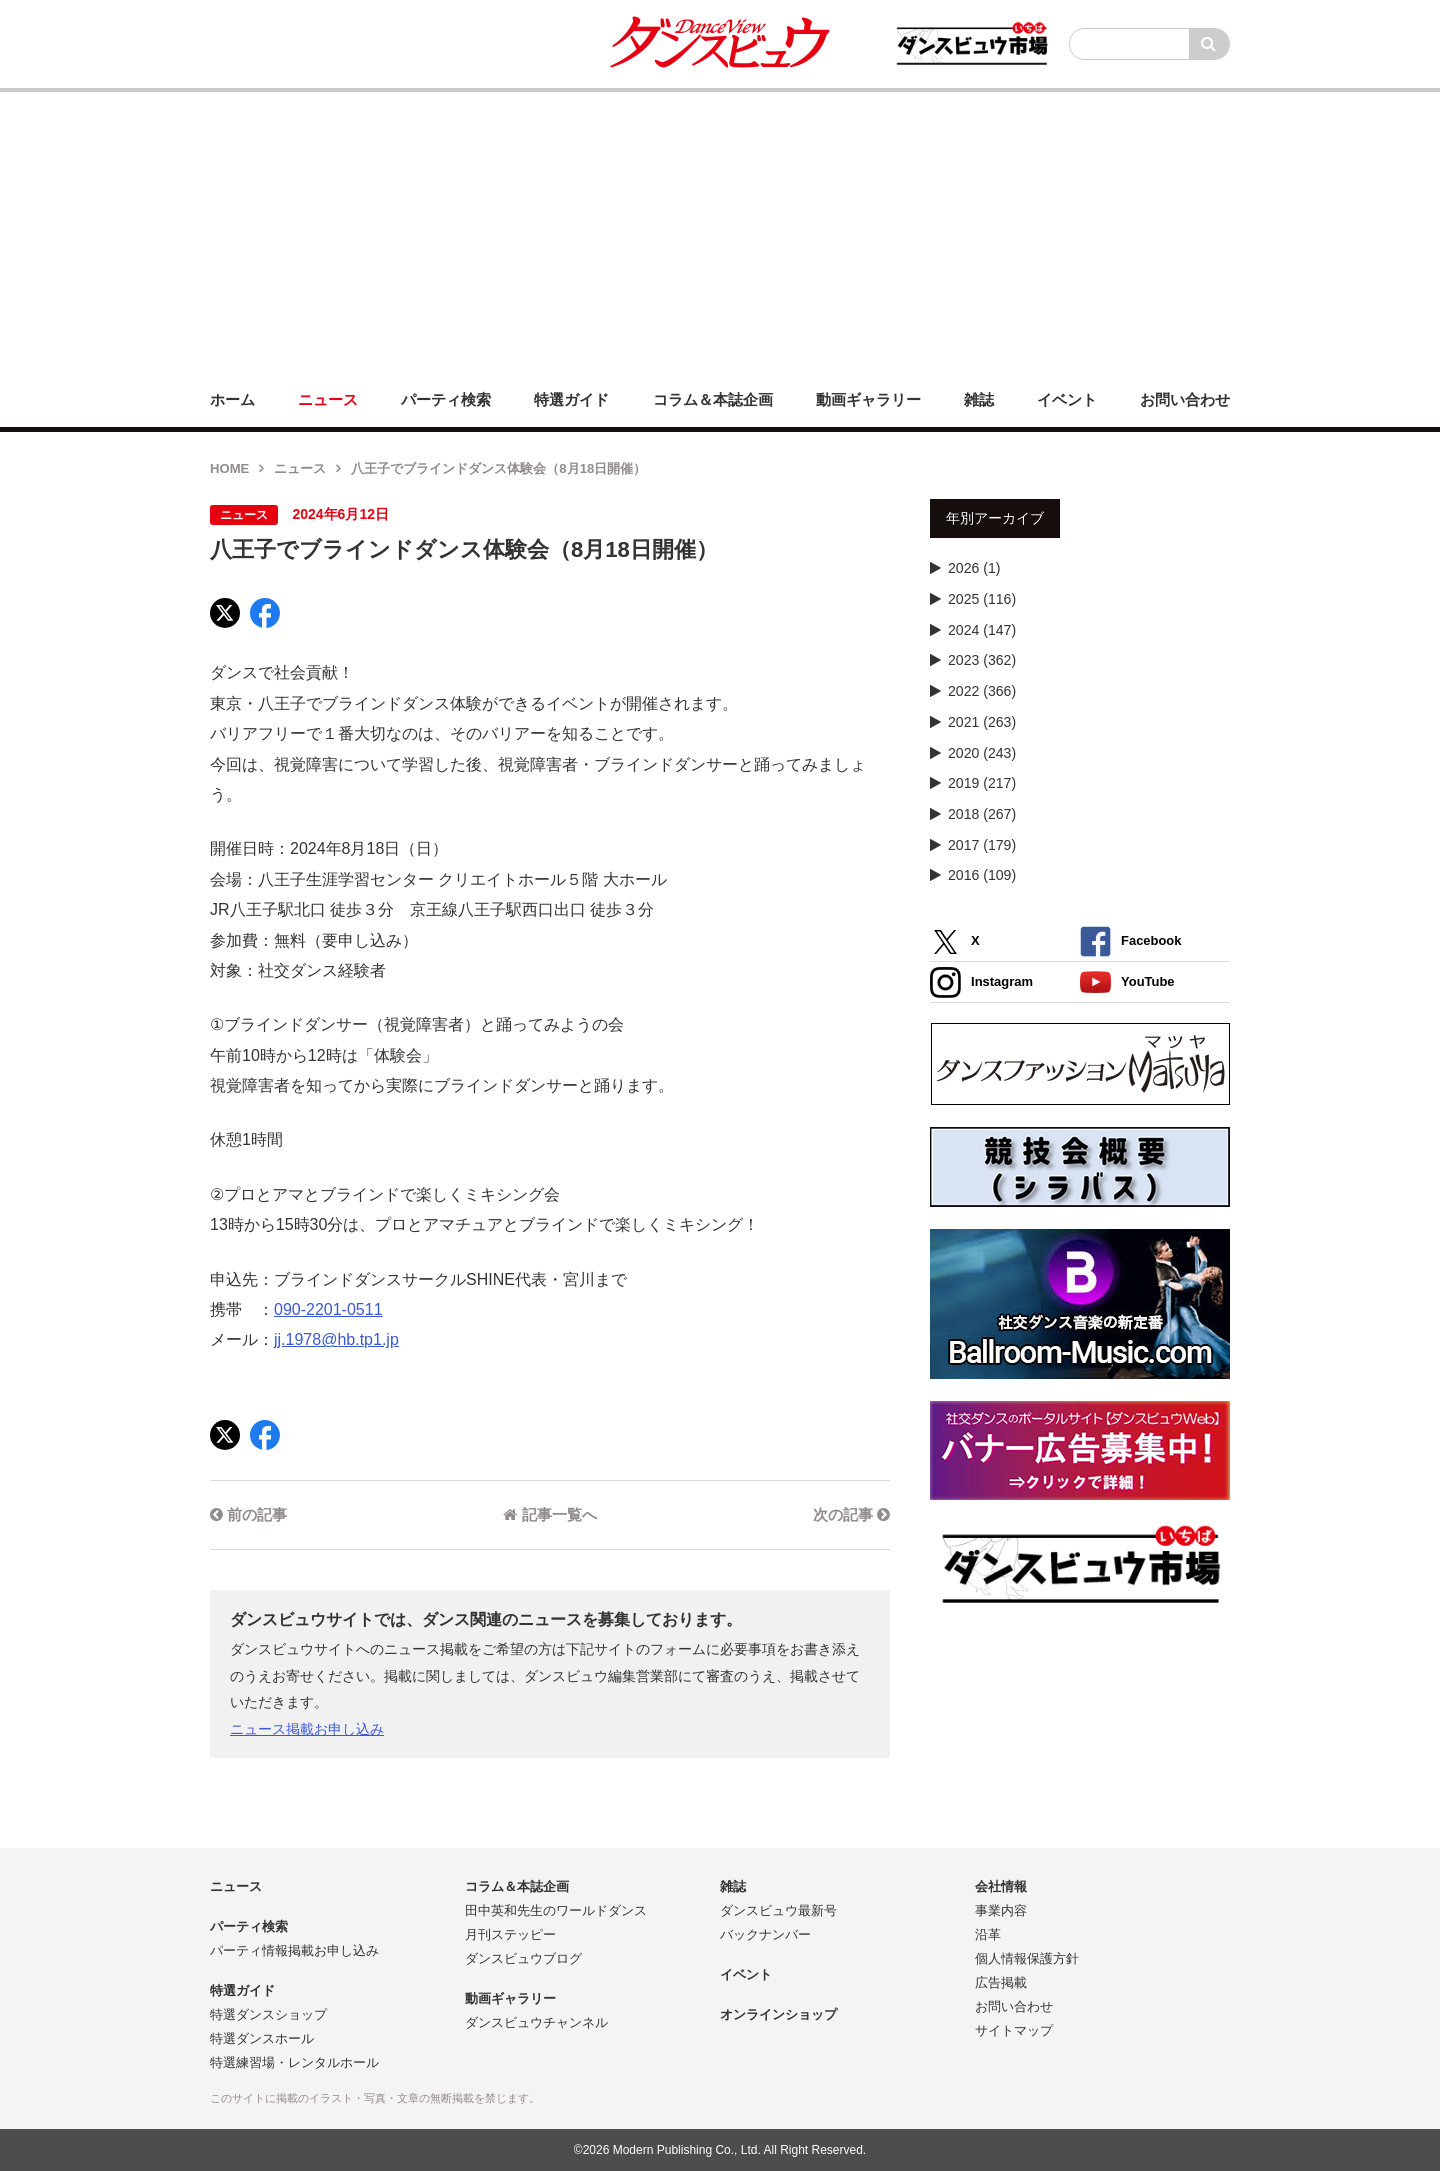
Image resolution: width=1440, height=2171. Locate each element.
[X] (225, 613)
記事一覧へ (549, 1514)
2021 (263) (982, 722)
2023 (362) (982, 660)
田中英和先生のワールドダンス (556, 1910)
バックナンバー (765, 1934)
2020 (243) (982, 753)
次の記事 (851, 1514)
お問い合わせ (1014, 2006)
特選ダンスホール (262, 2038)
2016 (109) (982, 875)
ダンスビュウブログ (523, 1958)
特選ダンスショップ (268, 2014)
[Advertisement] (720, 232)
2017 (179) (982, 845)
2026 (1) (974, 568)
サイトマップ (1014, 2030)
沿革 (988, 1934)
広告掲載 (1001, 1982)
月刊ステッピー (510, 1934)
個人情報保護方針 (1027, 1958)
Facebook (1130, 941)
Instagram (981, 982)
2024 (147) (982, 630)
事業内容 (1001, 1910)
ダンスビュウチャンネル (536, 2022)
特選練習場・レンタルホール (294, 2062)
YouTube (1127, 982)
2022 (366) (982, 691)
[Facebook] (265, 613)
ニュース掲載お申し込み (307, 1729)
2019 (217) (982, 783)
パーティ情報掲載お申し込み (294, 1950)
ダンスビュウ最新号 (778, 1910)
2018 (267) (982, 814)
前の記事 (248, 1514)
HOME (229, 468)
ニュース (300, 468)
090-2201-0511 (328, 1309)
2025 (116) (982, 599)
